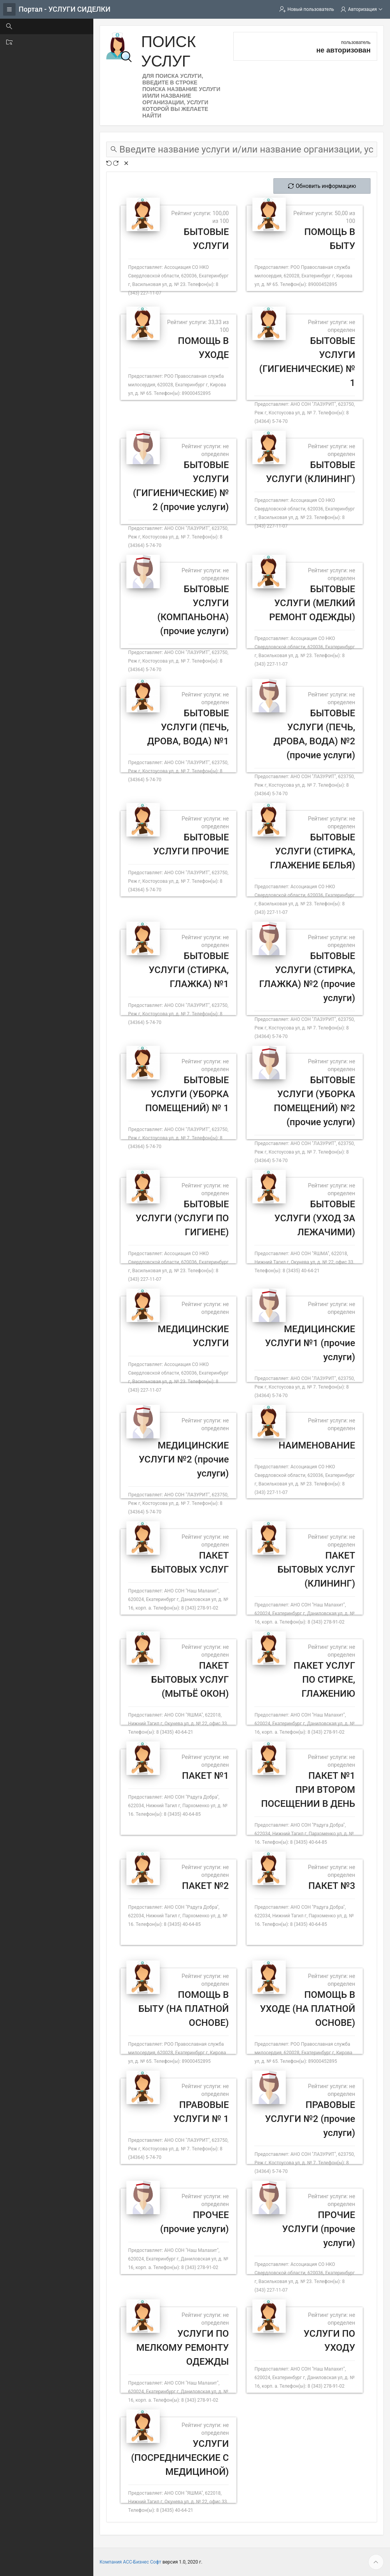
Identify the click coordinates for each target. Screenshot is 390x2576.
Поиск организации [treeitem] (41, 42)
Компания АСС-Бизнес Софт (130, 2562)
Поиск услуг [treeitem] (31, 26)
